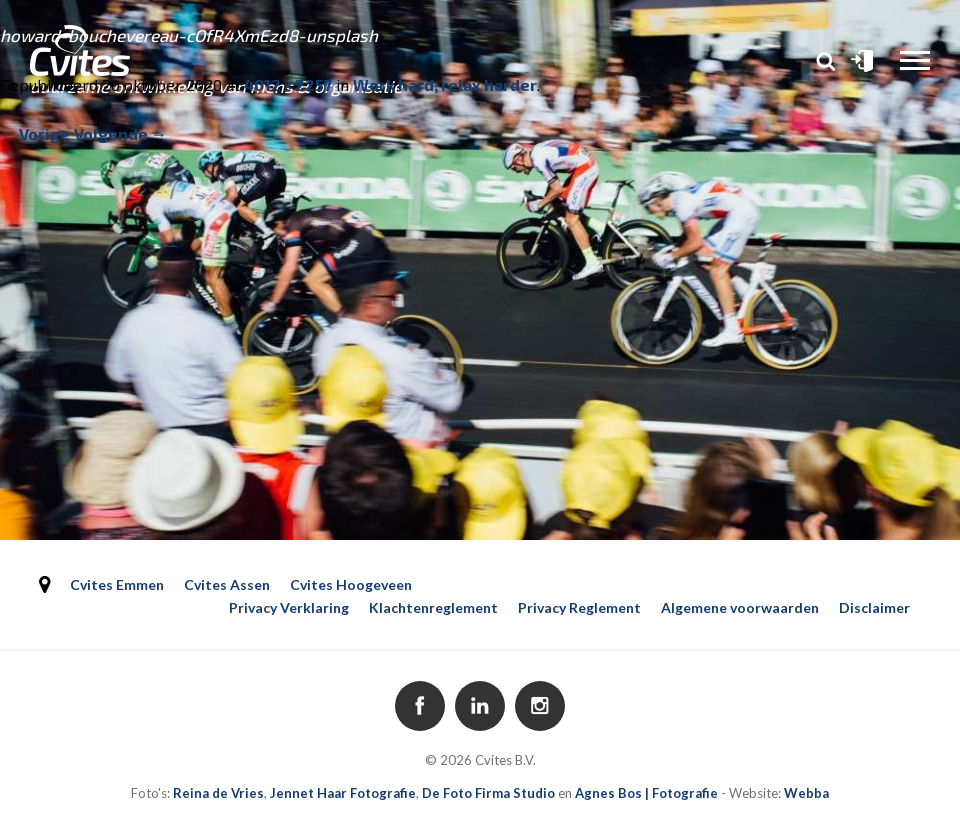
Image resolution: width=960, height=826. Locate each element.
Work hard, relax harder (445, 84)
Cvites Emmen (117, 584)
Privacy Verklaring (289, 607)
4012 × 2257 (288, 84)
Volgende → (120, 133)
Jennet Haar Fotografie (343, 793)
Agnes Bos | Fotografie (646, 793)
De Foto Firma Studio (488, 793)
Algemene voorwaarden (740, 607)
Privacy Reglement (579, 607)
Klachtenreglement (433, 607)
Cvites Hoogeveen (351, 584)
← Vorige (35, 133)
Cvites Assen (227, 584)
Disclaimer (874, 607)
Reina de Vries (218, 793)
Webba (806, 793)
